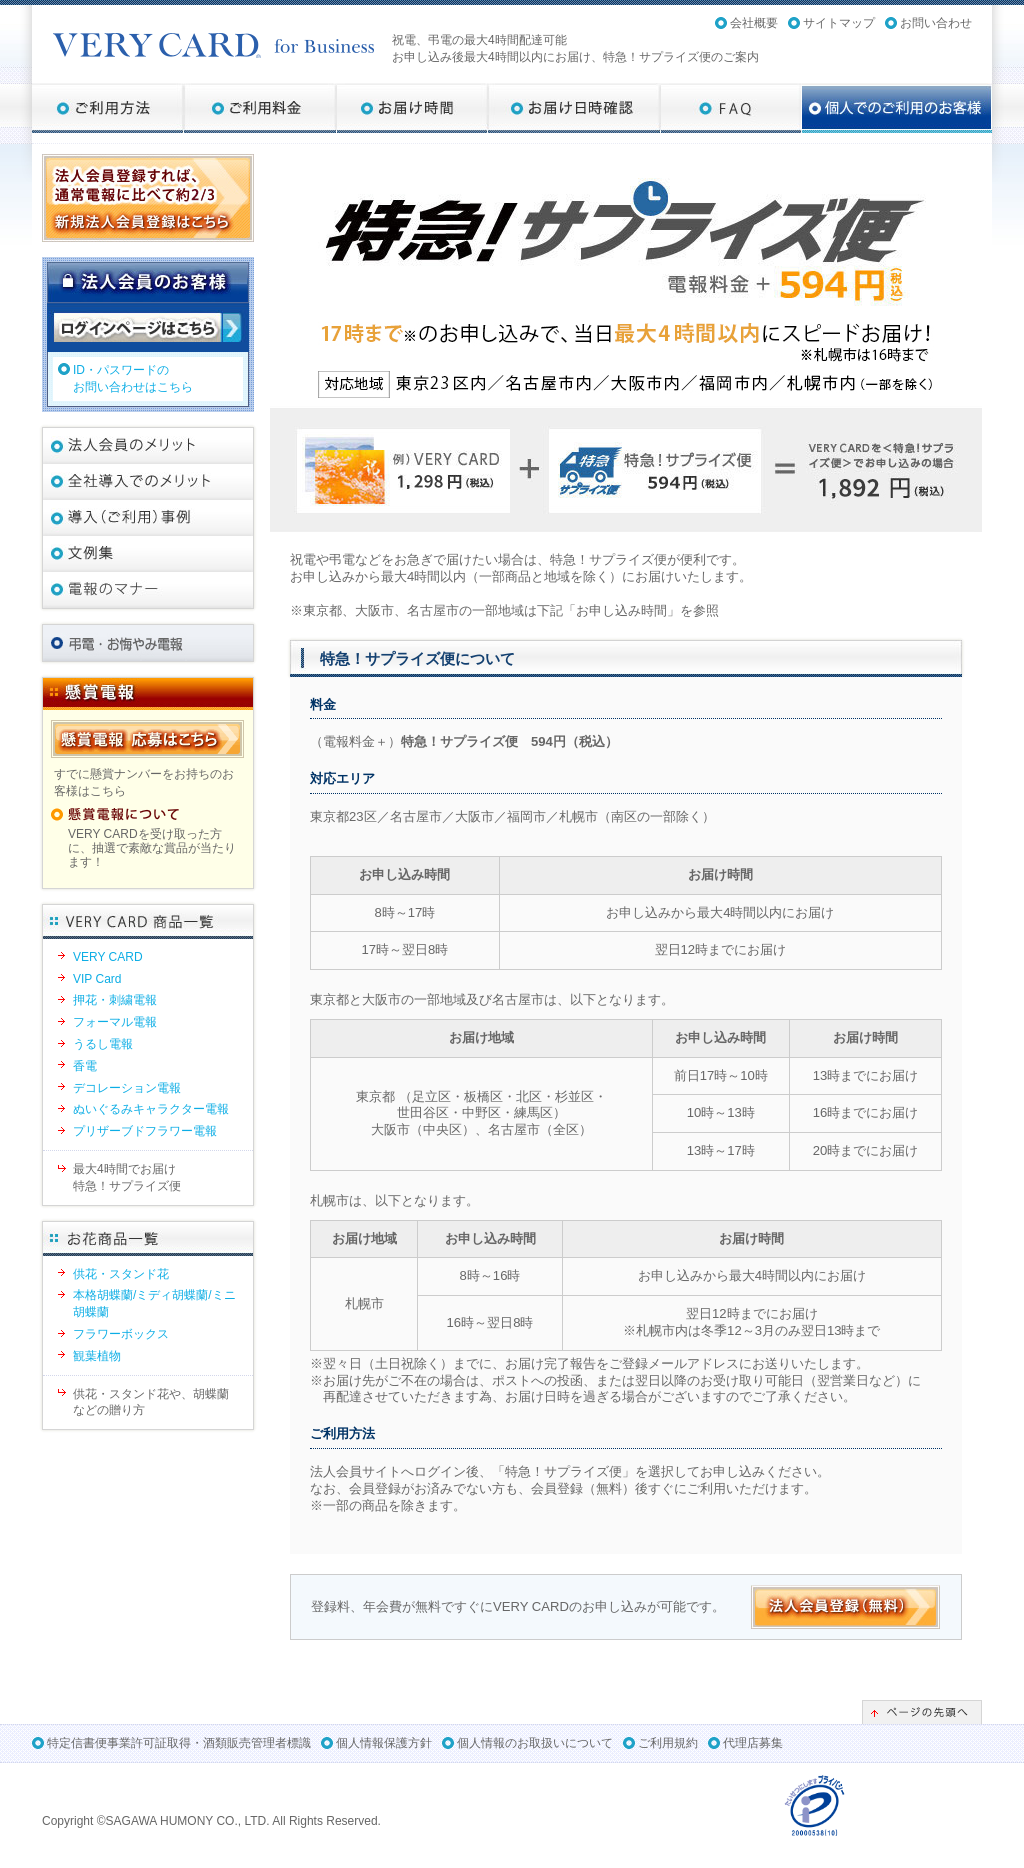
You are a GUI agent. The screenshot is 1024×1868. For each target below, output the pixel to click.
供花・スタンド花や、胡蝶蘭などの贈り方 (151, 1402)
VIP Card (97, 979)
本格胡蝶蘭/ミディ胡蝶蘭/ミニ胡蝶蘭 (154, 1303)
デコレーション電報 (127, 1088)
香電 (85, 1066)
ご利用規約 (668, 1743)
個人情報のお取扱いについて (535, 1743)
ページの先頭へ (922, 1712)
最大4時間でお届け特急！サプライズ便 (127, 1177)
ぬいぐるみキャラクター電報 (151, 1109)
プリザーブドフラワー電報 (145, 1131)
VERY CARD (108, 957)
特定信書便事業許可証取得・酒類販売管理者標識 (179, 1743)
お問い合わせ (936, 23)
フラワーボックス (121, 1334)
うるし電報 (103, 1044)
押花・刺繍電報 (115, 1000)
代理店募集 (753, 1743)
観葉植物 (97, 1356)
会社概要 (754, 23)
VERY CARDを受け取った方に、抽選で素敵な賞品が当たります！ (152, 848)
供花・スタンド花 (121, 1274)
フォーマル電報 (115, 1022)
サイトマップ (839, 23)
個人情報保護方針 (384, 1743)
